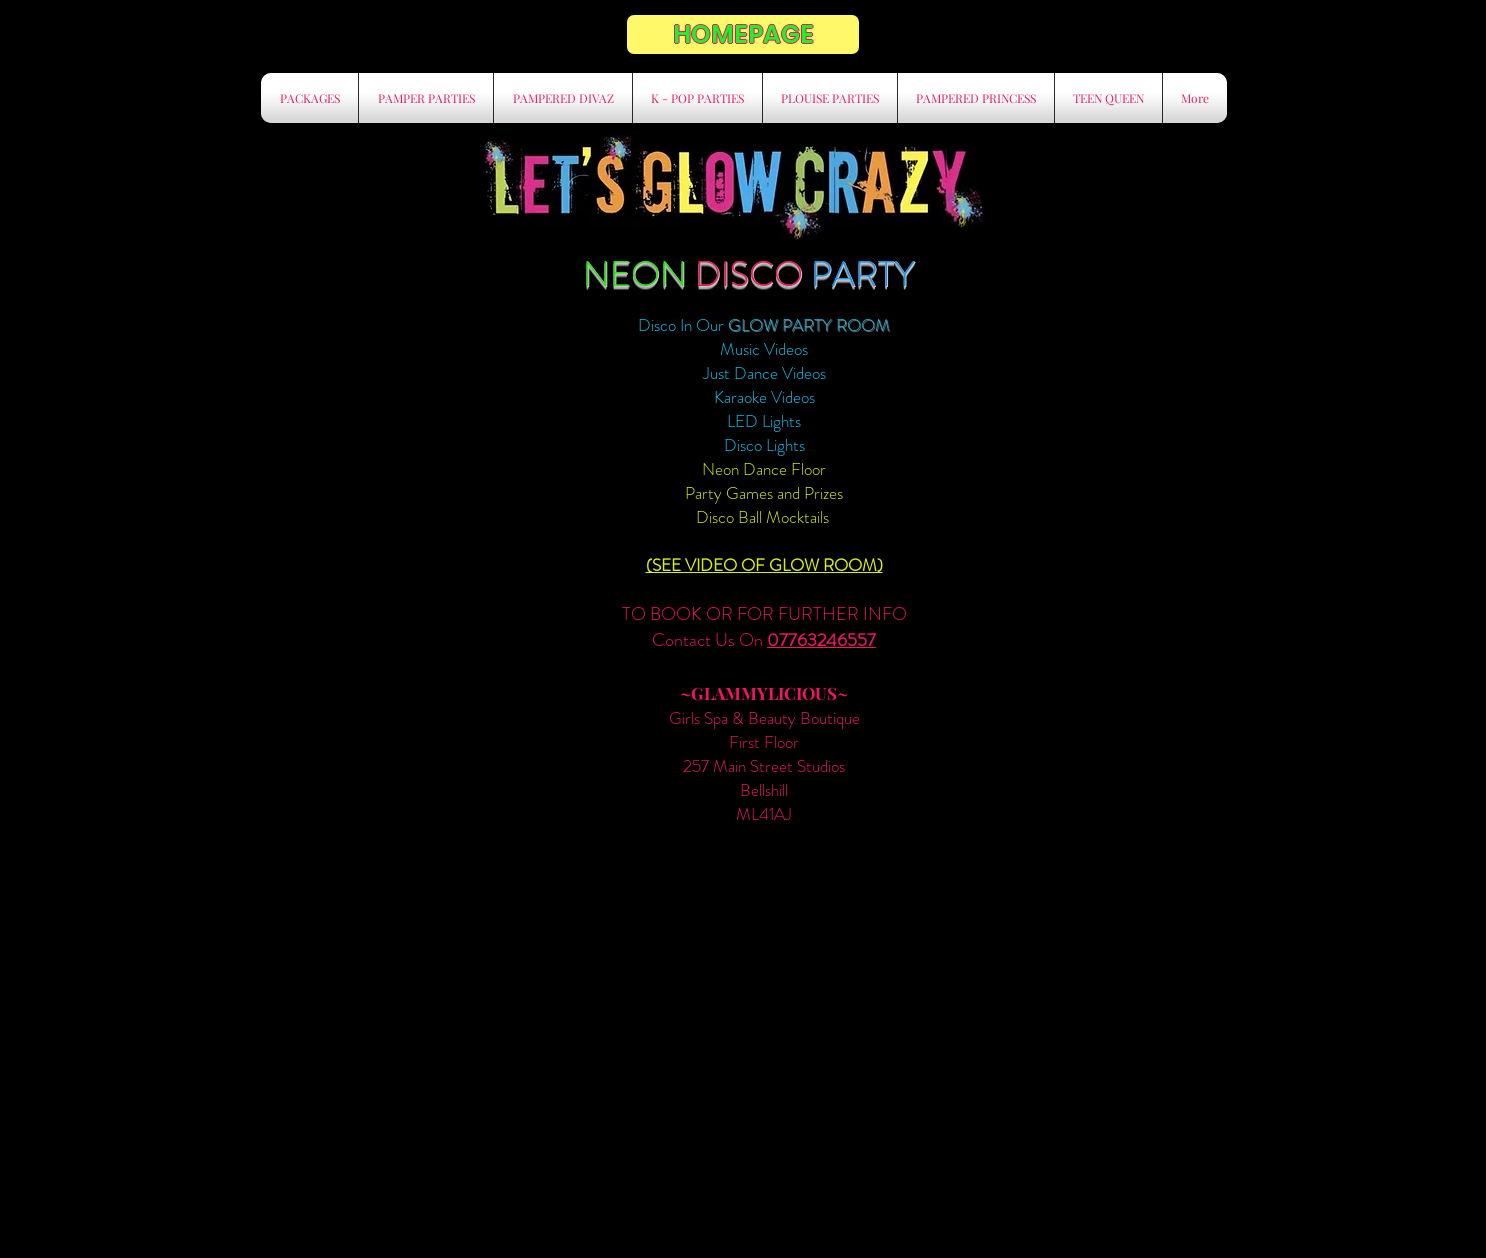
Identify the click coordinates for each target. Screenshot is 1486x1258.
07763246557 (821, 640)
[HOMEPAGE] (743, 34)
